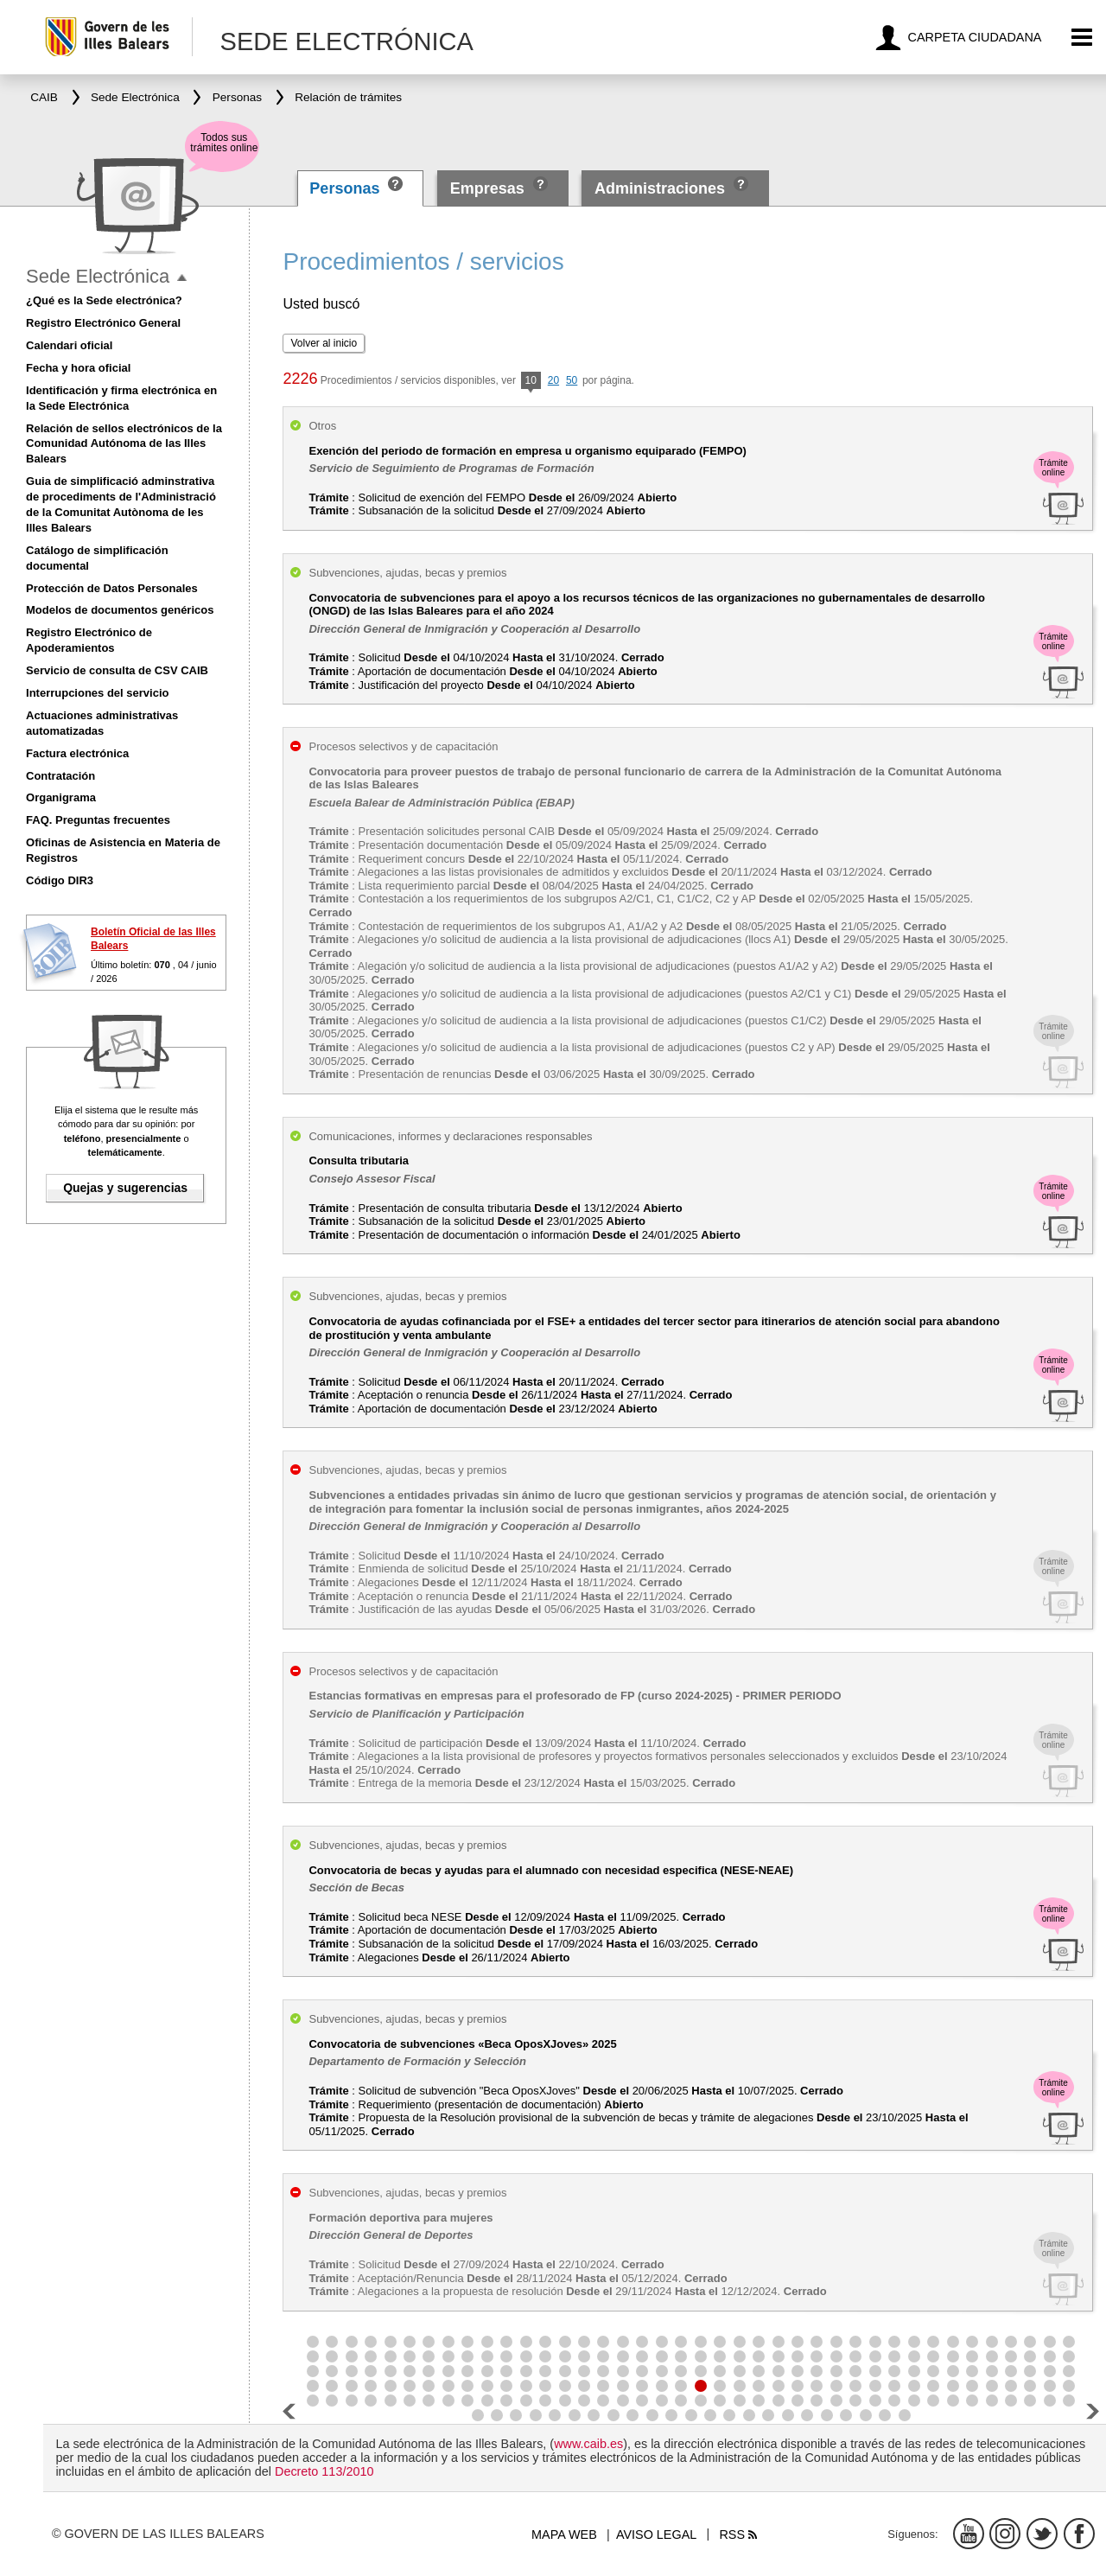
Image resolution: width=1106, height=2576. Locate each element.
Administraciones (659, 188)
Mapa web (564, 2534)
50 (571, 380)
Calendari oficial (69, 345)
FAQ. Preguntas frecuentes (98, 819)
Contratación (60, 775)
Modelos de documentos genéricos (119, 609)
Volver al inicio (323, 343)
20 (553, 380)
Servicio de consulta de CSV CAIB (117, 670)
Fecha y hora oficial (78, 367)
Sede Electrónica (97, 276)
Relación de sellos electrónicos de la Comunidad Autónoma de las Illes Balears (124, 444)
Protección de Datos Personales (112, 588)
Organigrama (61, 797)
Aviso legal (656, 2534)
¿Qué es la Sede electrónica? (104, 300)
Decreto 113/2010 (324, 2471)
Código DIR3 (59, 880)
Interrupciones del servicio (97, 692)
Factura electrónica (77, 753)
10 (531, 381)
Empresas (487, 188)
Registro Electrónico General (103, 322)
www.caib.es (588, 2444)
